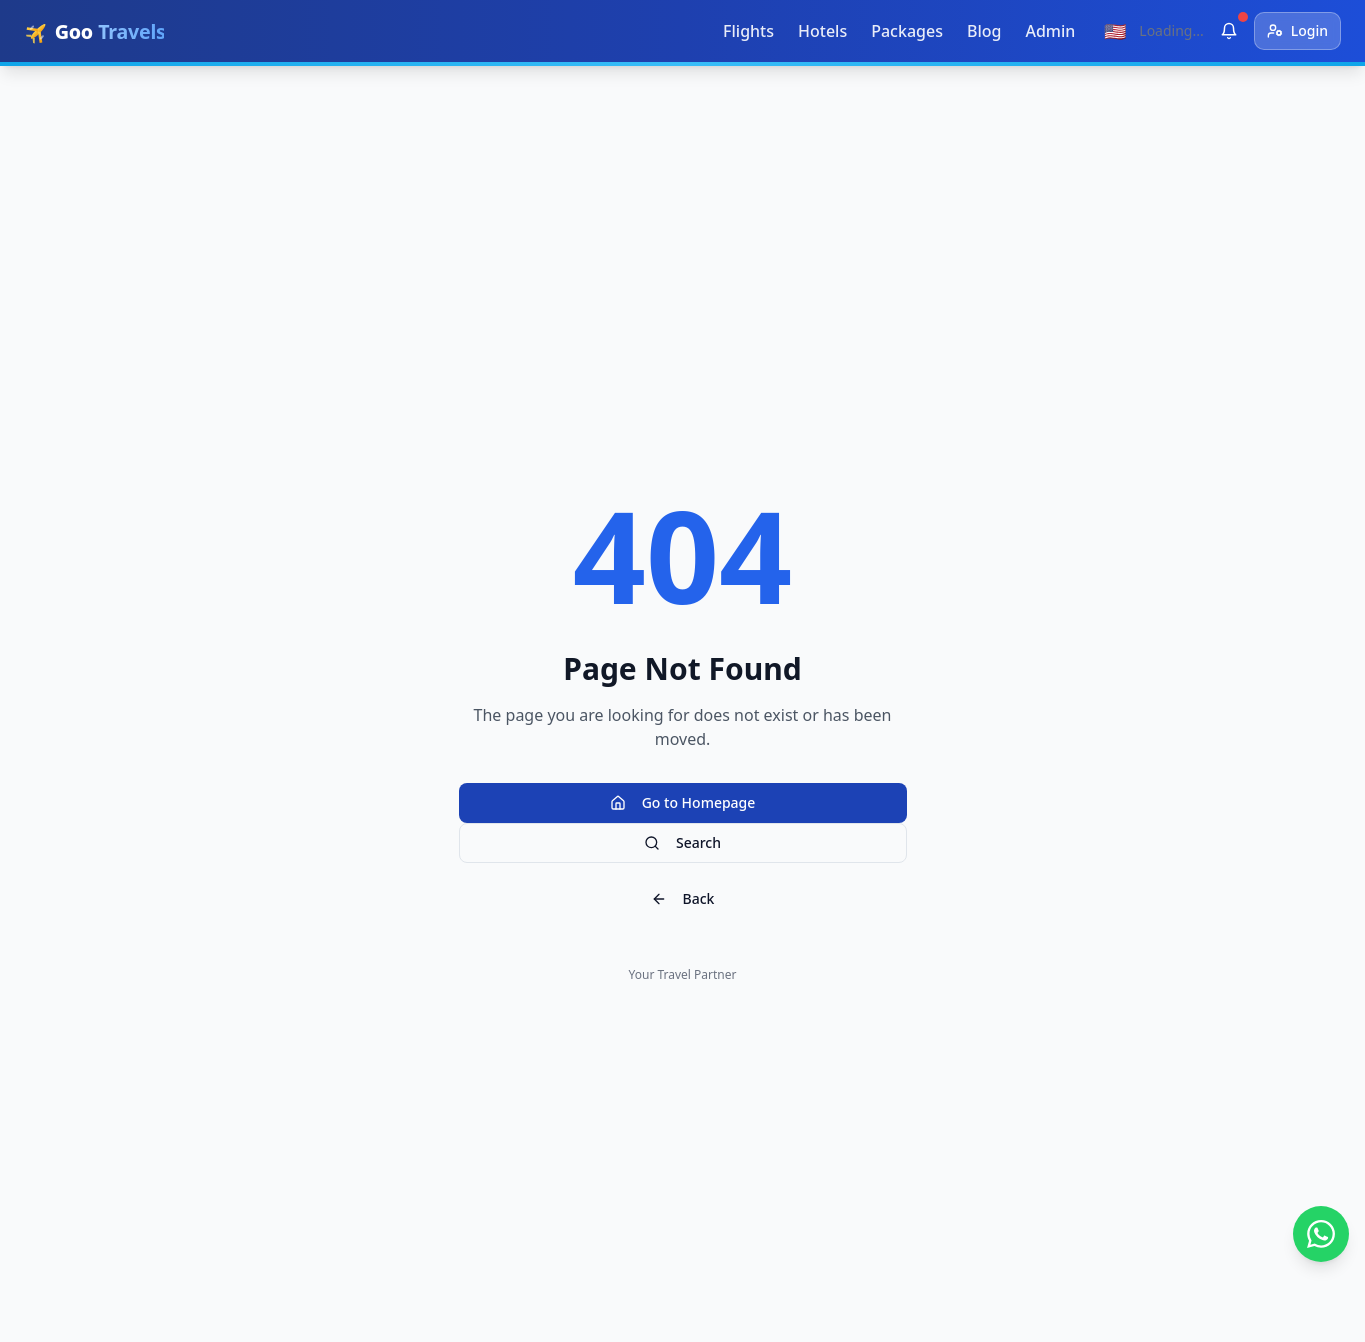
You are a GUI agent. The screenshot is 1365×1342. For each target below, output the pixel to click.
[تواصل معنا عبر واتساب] (1321, 1234)
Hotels (822, 31)
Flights (748, 31)
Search (682, 842)
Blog (984, 31)
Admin (1050, 31)
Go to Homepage (683, 802)
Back (683, 898)
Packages (907, 31)
